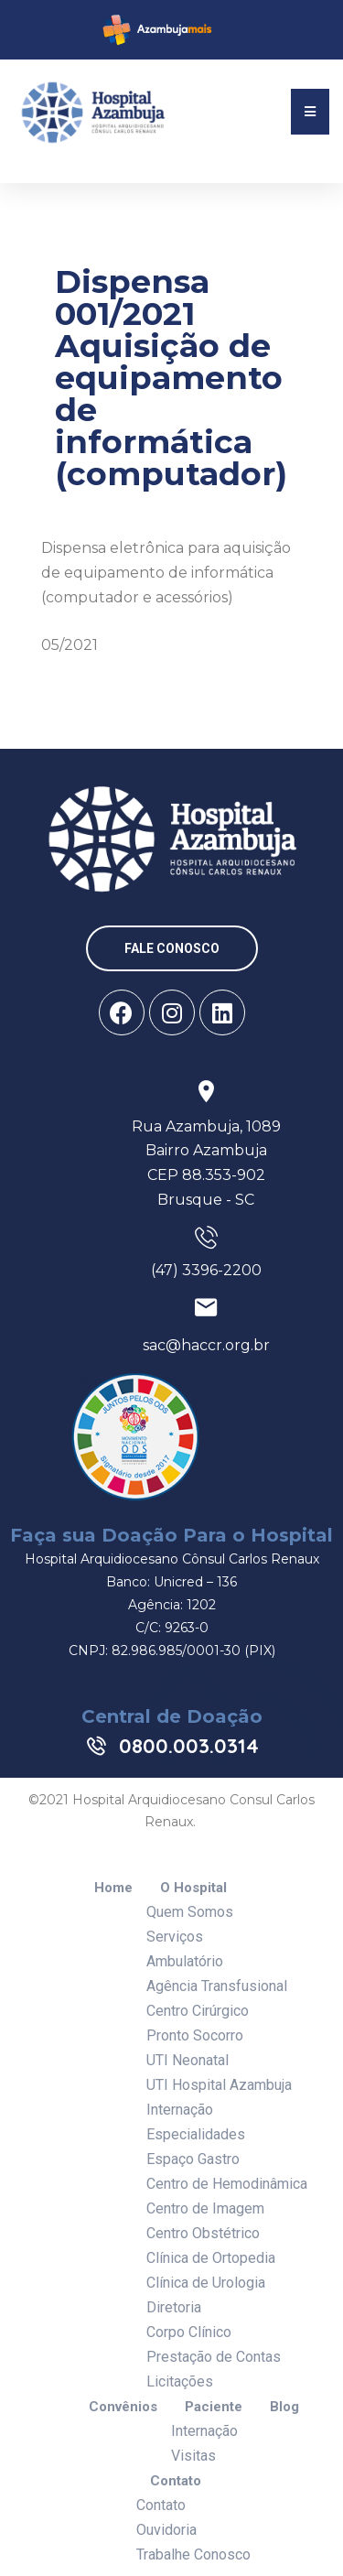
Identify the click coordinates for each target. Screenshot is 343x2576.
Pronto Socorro (194, 2035)
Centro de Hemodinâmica (226, 2183)
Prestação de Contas (213, 2356)
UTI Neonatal (187, 2060)
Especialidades (195, 2134)
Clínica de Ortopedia (210, 2258)
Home (113, 1888)
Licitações (179, 2381)
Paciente (213, 2407)
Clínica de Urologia (205, 2282)
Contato (175, 2481)
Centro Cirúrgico (197, 2010)
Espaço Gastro (193, 2159)
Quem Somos (189, 1912)
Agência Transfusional (216, 1986)
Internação (179, 2109)
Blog (284, 2407)
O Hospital (193, 1888)
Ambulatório (184, 1961)
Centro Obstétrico (203, 2233)
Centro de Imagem (205, 2208)
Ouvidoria (166, 2529)
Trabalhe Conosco (193, 2554)
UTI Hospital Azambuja (219, 2085)
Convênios (123, 2407)
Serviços (174, 1936)
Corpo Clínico (188, 2332)
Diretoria (173, 2307)
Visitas (193, 2455)
